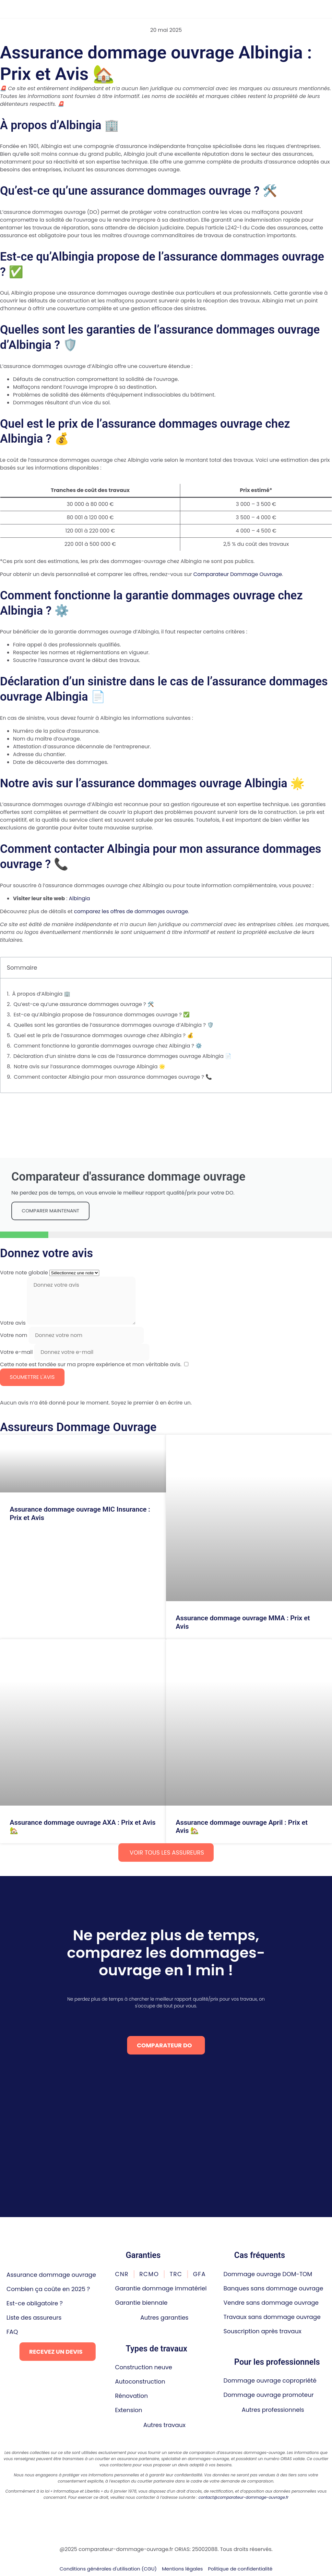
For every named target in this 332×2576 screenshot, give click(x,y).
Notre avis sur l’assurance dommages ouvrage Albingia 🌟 (89, 1066)
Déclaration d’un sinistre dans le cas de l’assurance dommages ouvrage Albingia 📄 (122, 1056)
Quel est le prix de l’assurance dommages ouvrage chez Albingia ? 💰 (103, 1035)
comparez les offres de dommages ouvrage (131, 911)
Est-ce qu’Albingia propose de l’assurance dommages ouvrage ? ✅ (102, 1014)
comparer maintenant (50, 1210)
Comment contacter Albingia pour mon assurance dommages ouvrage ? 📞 (113, 1077)
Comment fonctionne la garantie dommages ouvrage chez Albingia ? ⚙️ (108, 1045)
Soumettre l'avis (32, 1377)
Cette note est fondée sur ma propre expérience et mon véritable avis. (90, 1364)
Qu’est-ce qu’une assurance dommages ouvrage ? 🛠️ (84, 1004)
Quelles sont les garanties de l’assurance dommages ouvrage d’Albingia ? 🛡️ (114, 1025)
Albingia (79, 898)
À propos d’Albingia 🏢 (41, 994)
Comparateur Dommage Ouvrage (237, 574)
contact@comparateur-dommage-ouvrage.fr (243, 2497)
